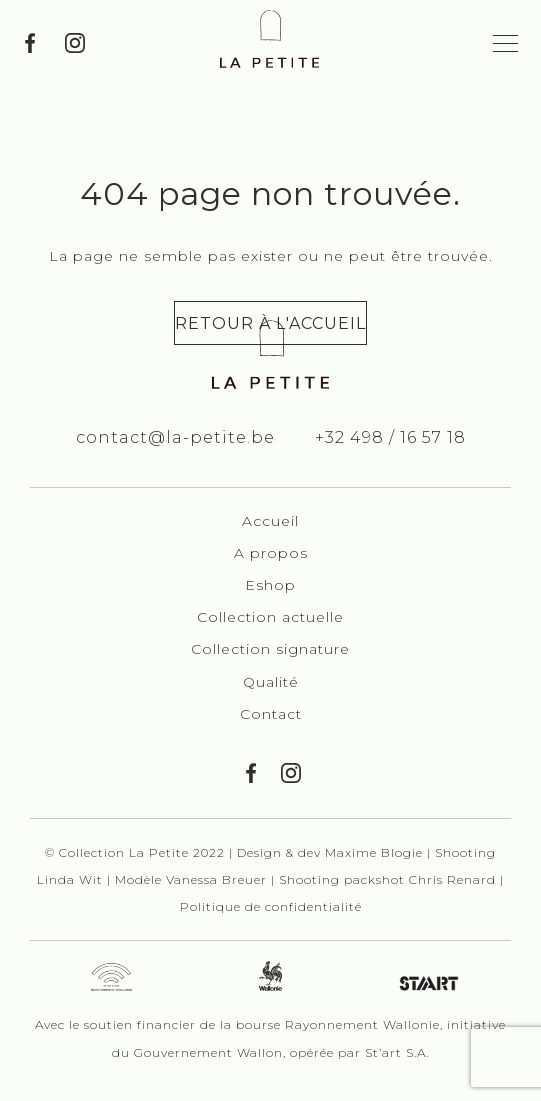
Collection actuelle (270, 617)
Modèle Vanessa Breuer (193, 879)
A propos (271, 553)
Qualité (271, 682)
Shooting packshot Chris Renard (389, 879)
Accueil (270, 521)
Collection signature (270, 649)
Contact (271, 714)
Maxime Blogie (374, 852)
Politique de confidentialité (271, 906)
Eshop (270, 585)
